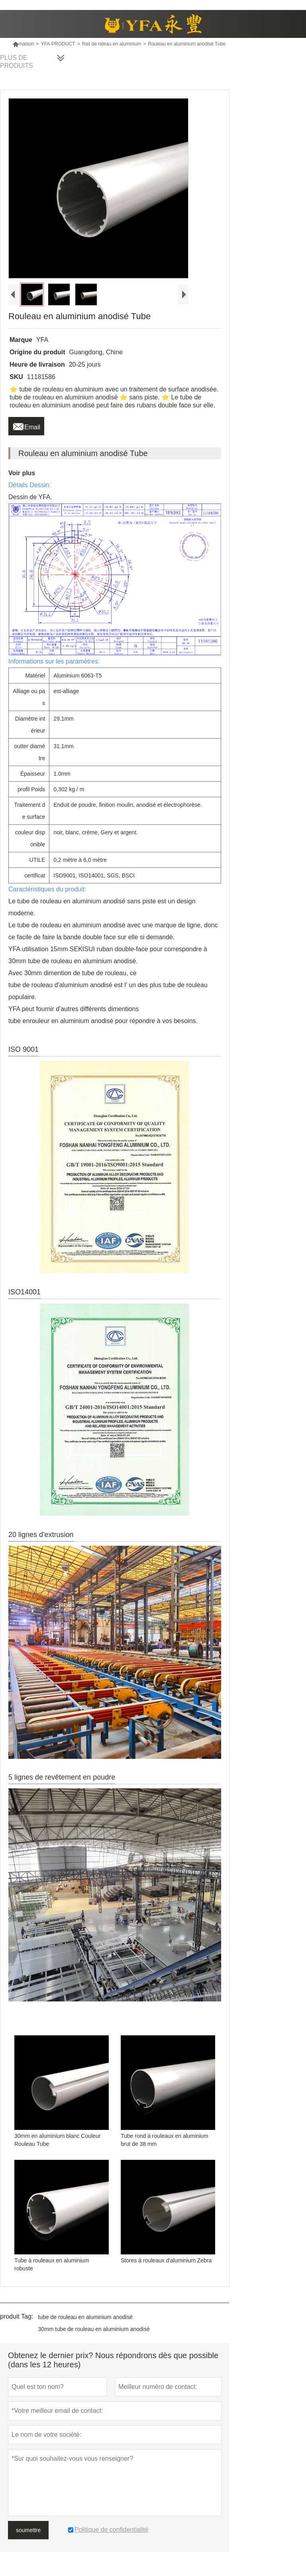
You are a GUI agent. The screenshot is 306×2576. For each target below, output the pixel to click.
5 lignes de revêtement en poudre (61, 1777)
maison (23, 44)
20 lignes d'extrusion (41, 1535)
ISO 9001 (23, 1049)
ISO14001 (24, 1292)
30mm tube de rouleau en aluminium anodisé (93, 2329)
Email (26, 425)
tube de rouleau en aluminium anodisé (85, 2317)
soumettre (28, 2530)
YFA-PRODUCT (58, 44)
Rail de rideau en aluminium (111, 44)
